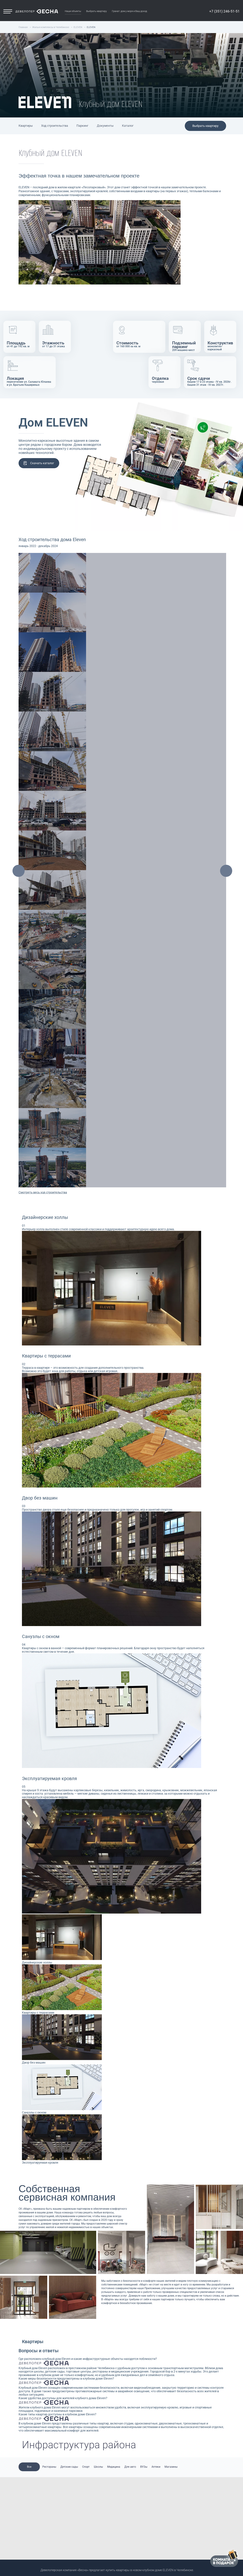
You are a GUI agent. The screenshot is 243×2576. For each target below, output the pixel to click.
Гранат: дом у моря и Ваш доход (129, 11)
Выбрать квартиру (96, 11)
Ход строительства (54, 125)
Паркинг (82, 125)
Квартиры (26, 125)
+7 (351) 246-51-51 (224, 11)
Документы (105, 125)
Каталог (128, 125)
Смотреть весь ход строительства (43, 1192)
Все (29, 2466)
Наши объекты (73, 11)
